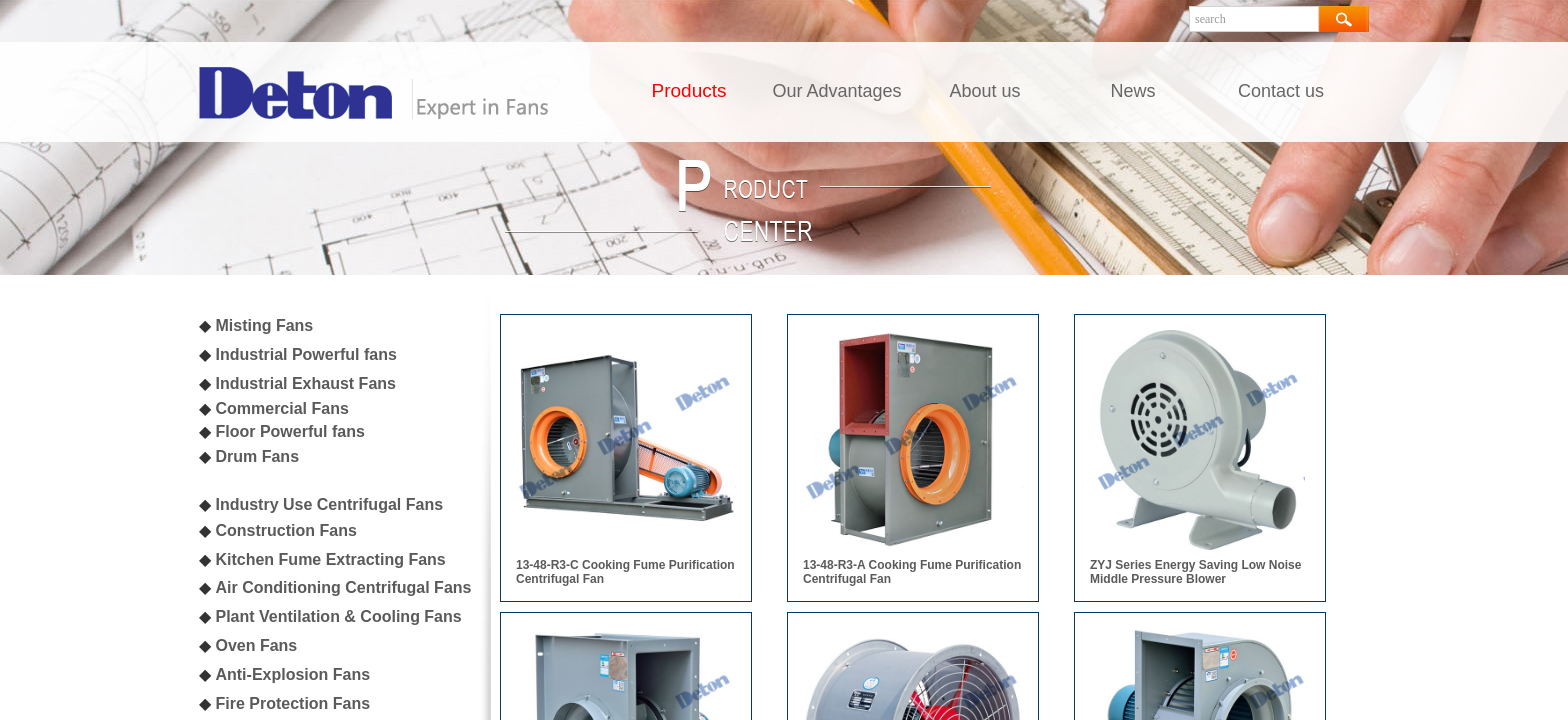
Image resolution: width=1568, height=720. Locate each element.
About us (984, 91)
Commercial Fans (281, 408)
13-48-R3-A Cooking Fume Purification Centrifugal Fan (912, 572)
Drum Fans (257, 456)
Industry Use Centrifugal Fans (329, 504)
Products (689, 90)
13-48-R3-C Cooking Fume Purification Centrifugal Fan (625, 572)
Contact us (1281, 91)
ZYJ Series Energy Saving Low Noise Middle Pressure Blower (1195, 572)
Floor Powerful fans (289, 431)
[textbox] (1254, 19)
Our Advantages (836, 91)
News (1132, 91)
